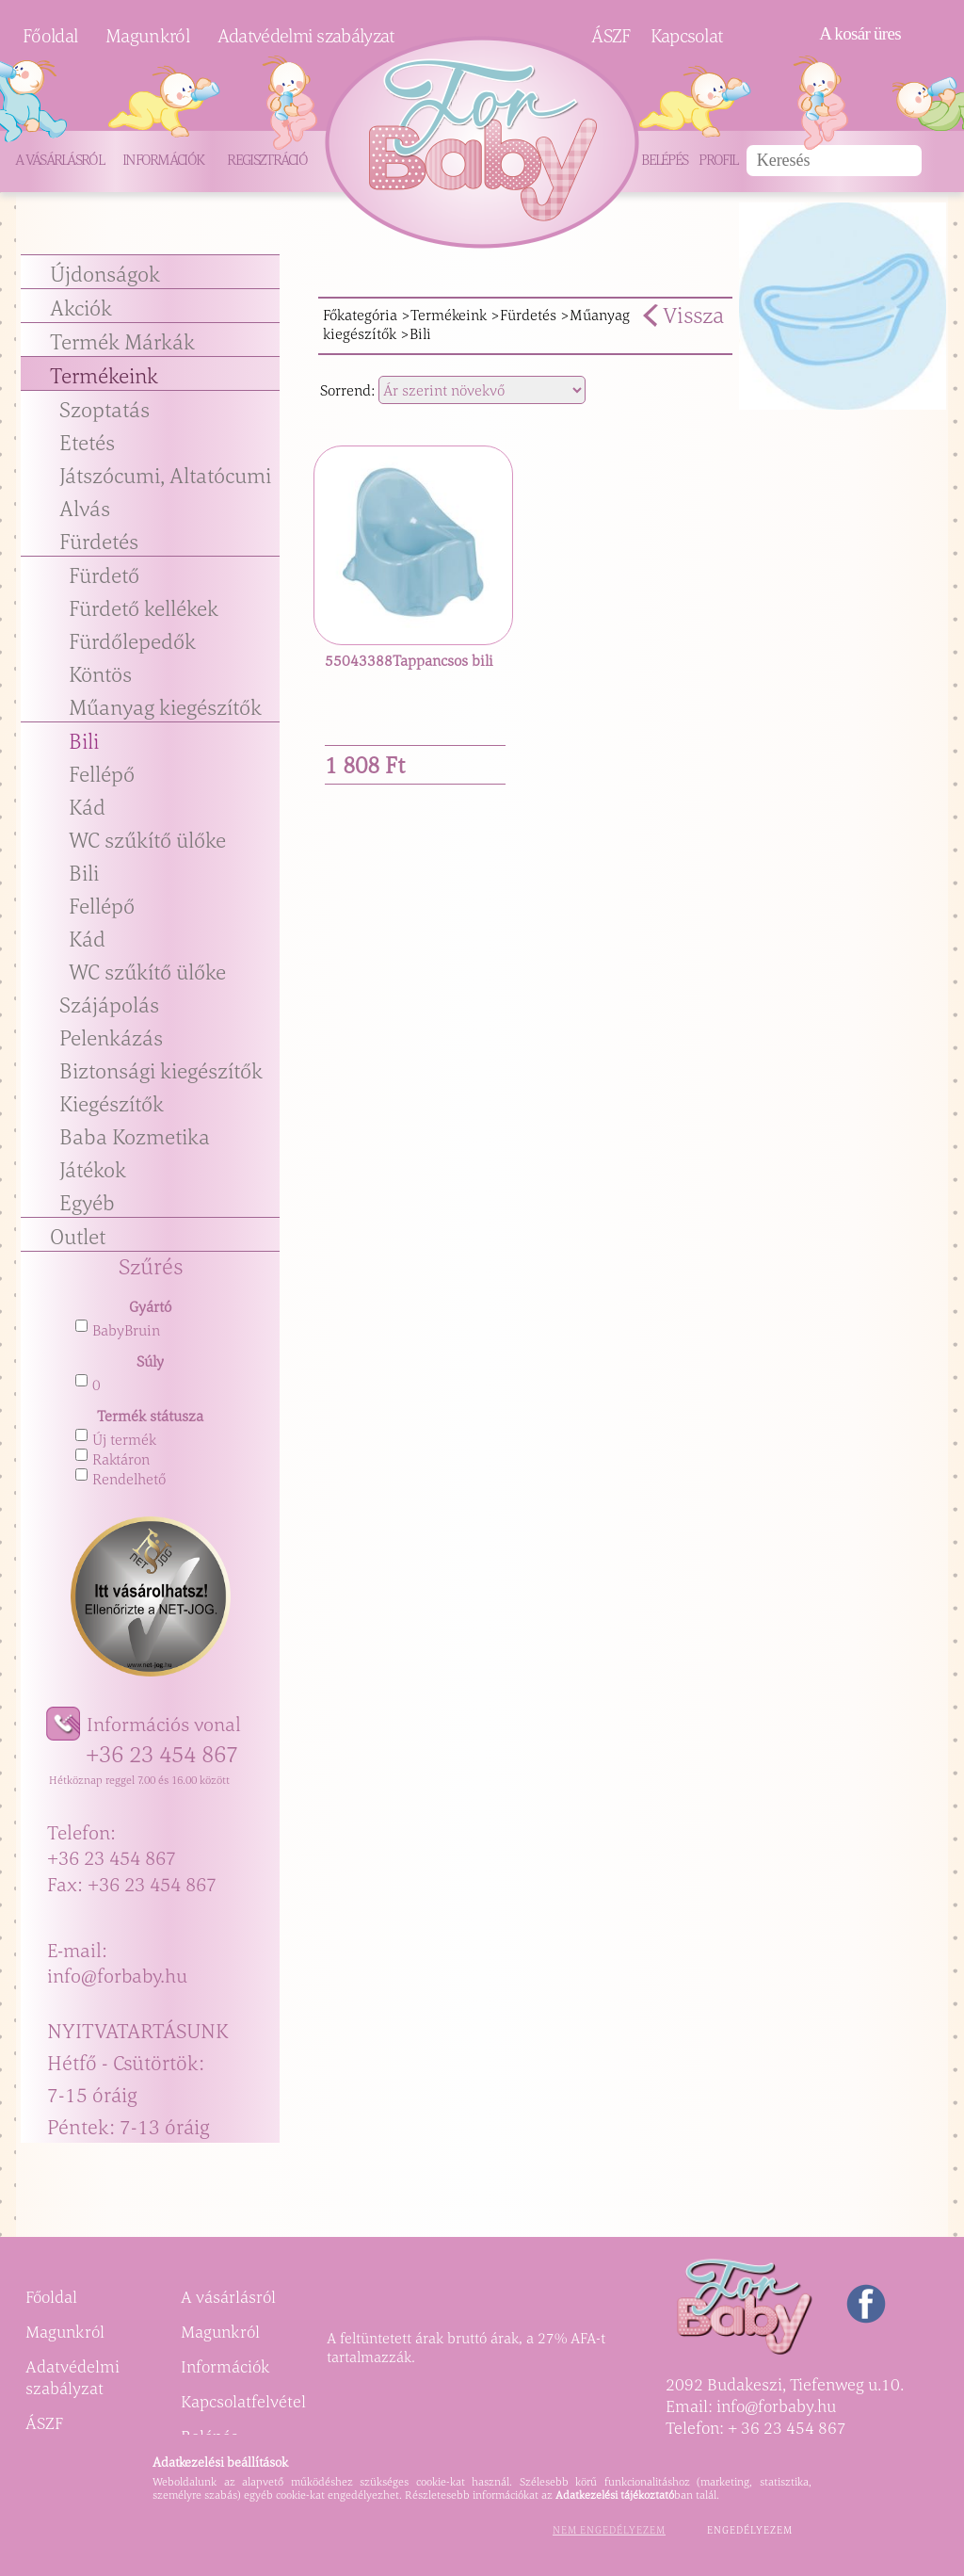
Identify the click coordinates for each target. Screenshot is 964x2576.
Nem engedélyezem (609, 2529)
